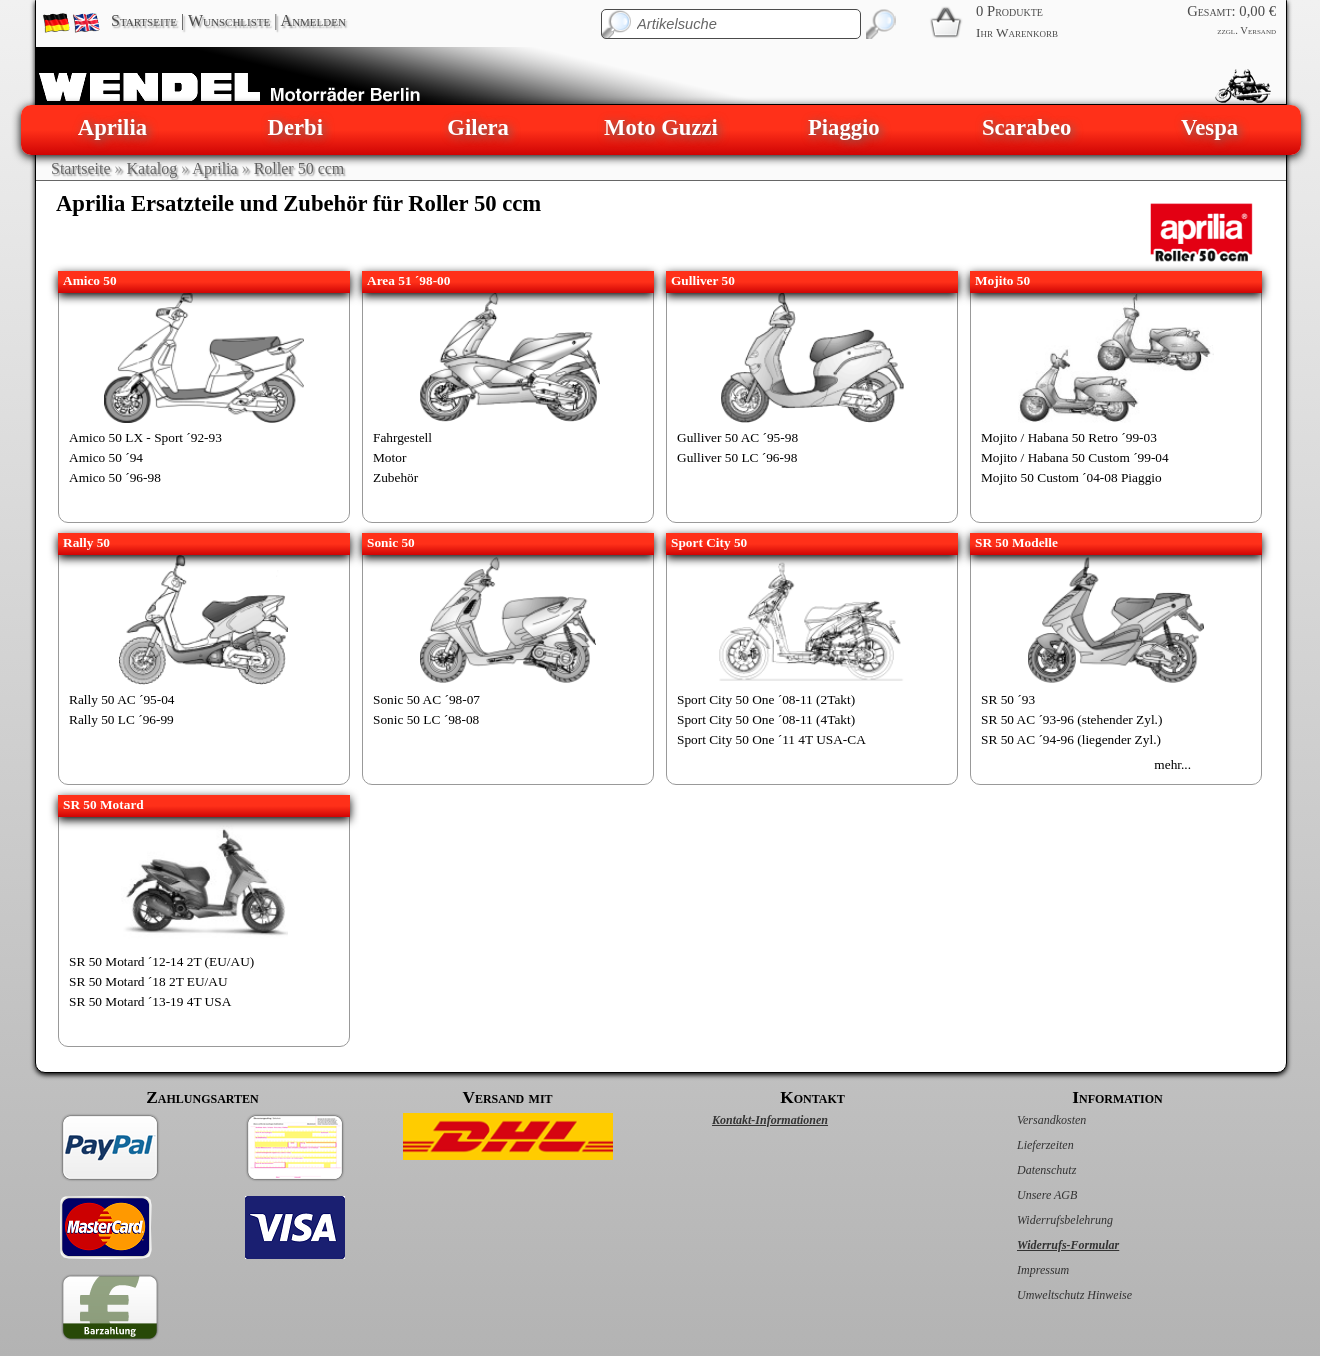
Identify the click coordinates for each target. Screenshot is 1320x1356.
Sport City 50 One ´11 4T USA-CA (771, 739)
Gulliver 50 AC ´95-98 (737, 437)
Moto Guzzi (661, 127)
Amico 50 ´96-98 (115, 477)
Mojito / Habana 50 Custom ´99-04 (1075, 457)
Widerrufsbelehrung (1044, 1220)
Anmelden (313, 20)
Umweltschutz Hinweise (1053, 1295)
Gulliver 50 (703, 280)
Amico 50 (90, 280)
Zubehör (395, 477)
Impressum (1022, 1270)
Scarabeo (1026, 127)
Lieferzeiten (1024, 1145)
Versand (1258, 30)
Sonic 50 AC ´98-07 (426, 699)
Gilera (478, 127)
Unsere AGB (1026, 1195)
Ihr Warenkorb (1017, 32)
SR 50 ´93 (1008, 699)
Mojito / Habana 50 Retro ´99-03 (1069, 437)
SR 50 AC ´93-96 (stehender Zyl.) (1071, 719)
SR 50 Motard (103, 804)
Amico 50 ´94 (106, 457)
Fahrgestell (402, 437)
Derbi (295, 127)
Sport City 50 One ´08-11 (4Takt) (766, 719)
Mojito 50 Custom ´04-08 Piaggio (1071, 477)
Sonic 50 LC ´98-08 (426, 719)
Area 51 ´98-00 (408, 280)
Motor (389, 457)
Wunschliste (229, 20)
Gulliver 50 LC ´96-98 (737, 457)
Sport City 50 (709, 542)
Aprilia (112, 127)
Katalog (152, 168)
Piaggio (844, 127)
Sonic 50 (391, 542)
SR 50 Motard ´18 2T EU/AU (148, 981)
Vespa (1209, 127)
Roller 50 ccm (299, 168)
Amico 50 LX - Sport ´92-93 (145, 437)
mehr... (1172, 764)
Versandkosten (1030, 1120)
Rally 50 (86, 542)
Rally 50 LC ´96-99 (121, 719)
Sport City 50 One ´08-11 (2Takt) (766, 699)
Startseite (144, 20)
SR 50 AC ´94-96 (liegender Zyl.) (1071, 739)
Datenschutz (1025, 1170)
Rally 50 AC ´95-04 (122, 699)
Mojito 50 (1002, 280)
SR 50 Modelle (1016, 542)
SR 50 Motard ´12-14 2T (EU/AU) (161, 961)
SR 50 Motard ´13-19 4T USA (150, 1001)
